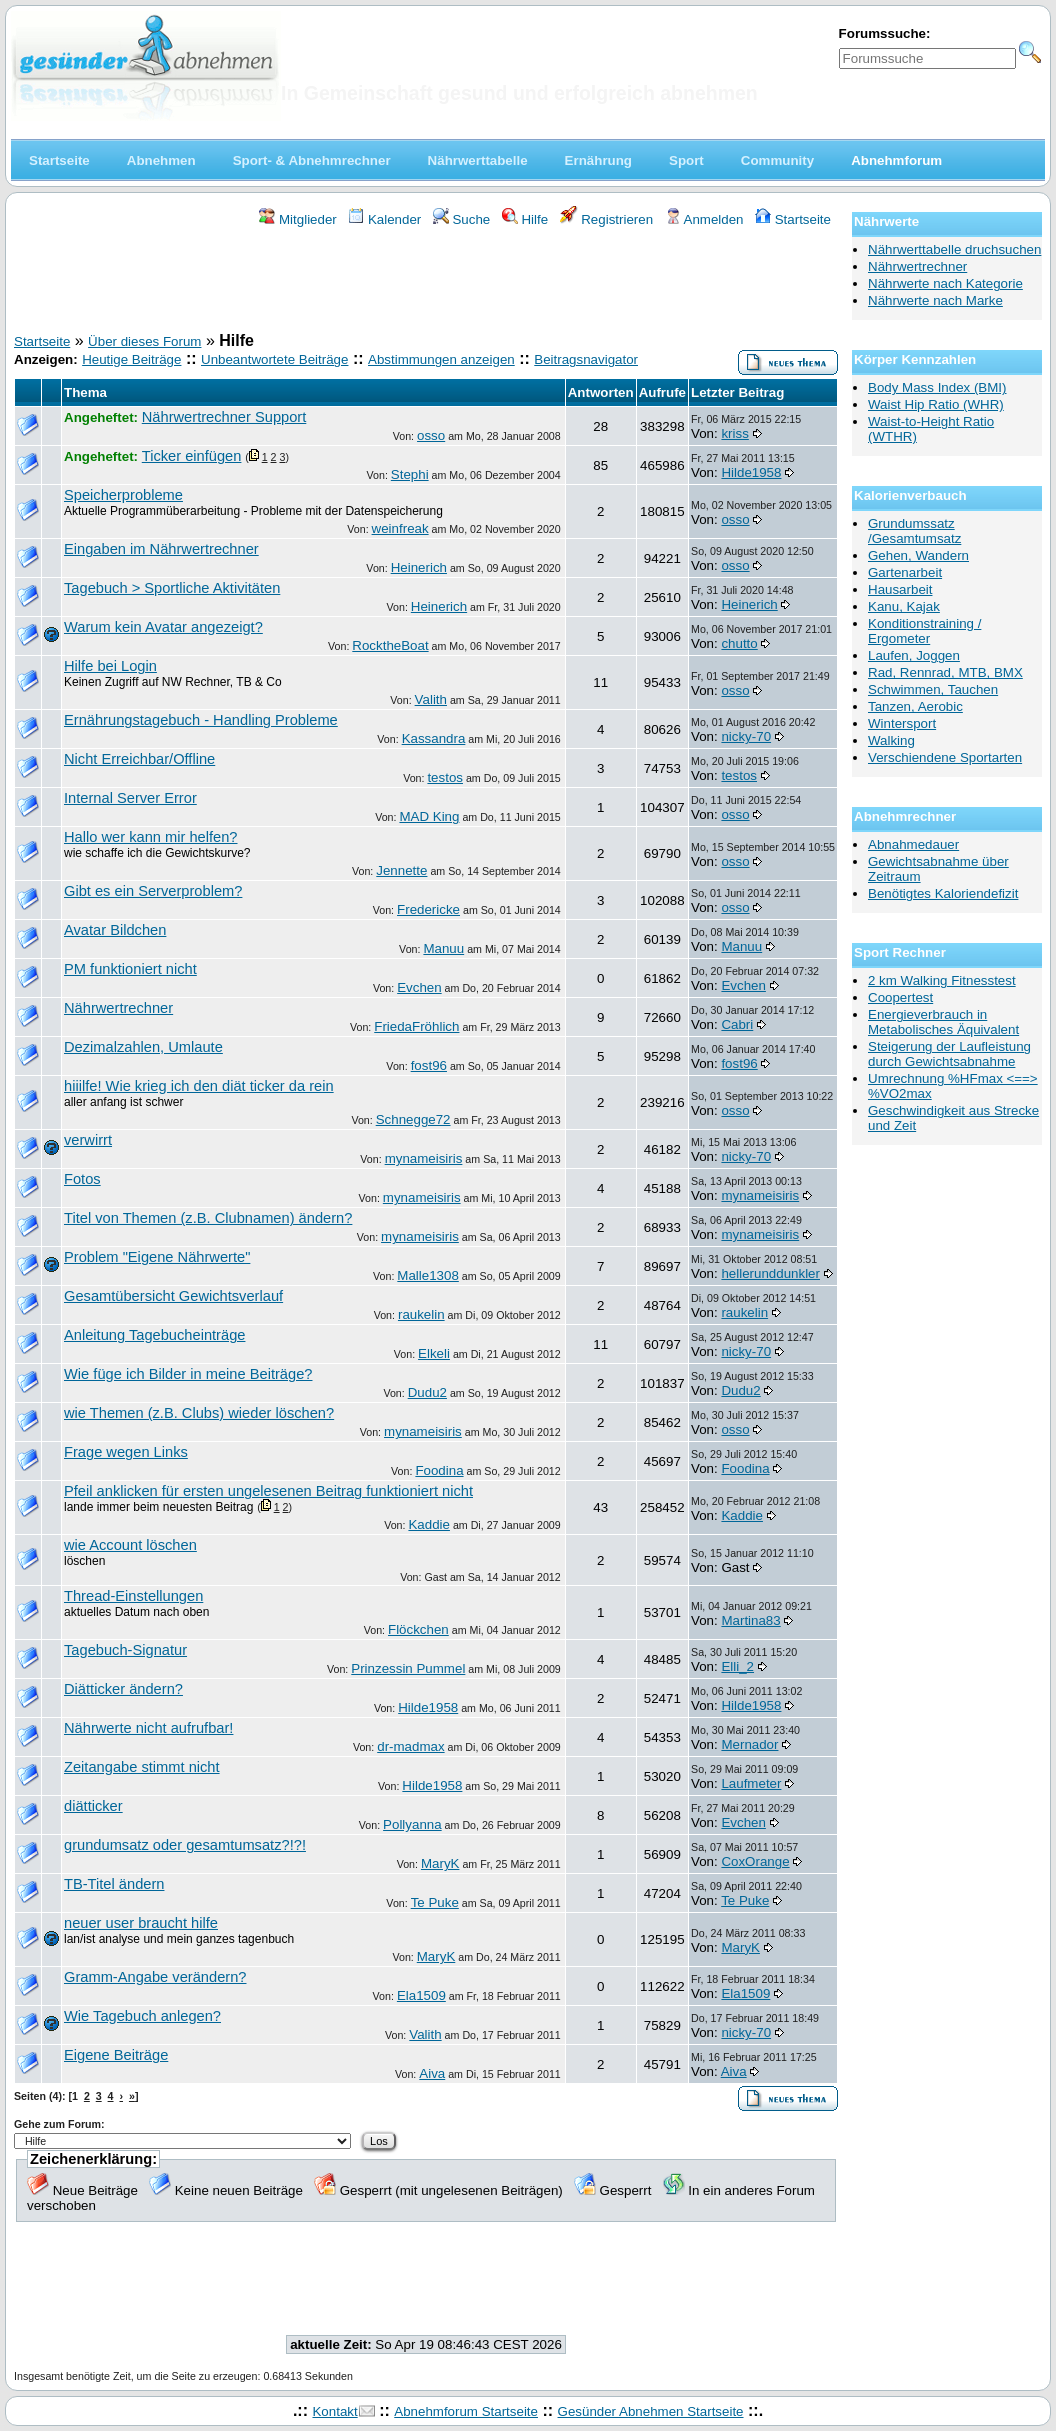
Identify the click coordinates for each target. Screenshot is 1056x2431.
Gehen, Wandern (918, 555)
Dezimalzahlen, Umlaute (143, 1047)
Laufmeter (751, 1783)
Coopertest (900, 997)
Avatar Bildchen (115, 930)
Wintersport (902, 723)
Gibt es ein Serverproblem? (153, 891)
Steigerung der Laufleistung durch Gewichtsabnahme (949, 1054)
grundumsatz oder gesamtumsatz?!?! (185, 1845)
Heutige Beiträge (131, 359)
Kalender (384, 219)
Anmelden (704, 219)
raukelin (421, 1314)
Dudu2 (427, 1392)
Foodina (439, 1470)
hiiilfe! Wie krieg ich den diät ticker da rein (199, 1086)
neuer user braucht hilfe (141, 1923)
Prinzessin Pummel (408, 1668)
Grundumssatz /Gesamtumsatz (914, 531)
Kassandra (434, 738)
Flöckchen (418, 1629)
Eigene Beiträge (116, 2055)
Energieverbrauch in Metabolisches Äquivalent (943, 1022)
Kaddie (429, 1524)
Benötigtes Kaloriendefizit (943, 893)
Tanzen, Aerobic (915, 706)
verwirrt (88, 1140)
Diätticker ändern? (123, 1689)
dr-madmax (410, 1746)
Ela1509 (421, 1995)
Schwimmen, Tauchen (933, 689)
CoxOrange (755, 1861)
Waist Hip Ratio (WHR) (936, 404)
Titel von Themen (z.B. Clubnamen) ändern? (208, 1218)
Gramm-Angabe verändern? (155, 1977)
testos (445, 777)
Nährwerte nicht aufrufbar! (148, 1728)
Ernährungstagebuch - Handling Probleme (201, 720)
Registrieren (607, 219)
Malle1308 (428, 1275)
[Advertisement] (426, 283)
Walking (891, 740)
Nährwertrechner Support (224, 417)
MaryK (440, 1863)
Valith (431, 699)
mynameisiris (424, 1158)
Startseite (793, 219)
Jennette (401, 870)
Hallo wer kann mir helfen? (151, 837)
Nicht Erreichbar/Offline (139, 759)
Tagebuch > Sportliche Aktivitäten (172, 588)
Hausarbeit (900, 589)
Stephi (410, 474)
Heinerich (419, 567)
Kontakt (334, 2411)
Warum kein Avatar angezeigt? (163, 627)
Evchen (419, 987)
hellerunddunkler (770, 1273)
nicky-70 (746, 736)
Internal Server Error (130, 798)
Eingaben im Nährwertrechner (161, 549)
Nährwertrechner (118, 1008)
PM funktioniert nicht (130, 969)
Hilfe (525, 219)
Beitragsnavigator (586, 359)
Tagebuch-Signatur (125, 1650)
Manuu (443, 948)
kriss (734, 433)
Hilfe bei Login (110, 666)
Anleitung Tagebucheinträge (154, 1335)
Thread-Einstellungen (133, 1596)
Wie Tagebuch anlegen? (142, 2016)
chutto (739, 643)
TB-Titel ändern (114, 1884)
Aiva (432, 2073)
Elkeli (434, 1353)
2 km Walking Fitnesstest (942, 980)
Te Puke (435, 1902)
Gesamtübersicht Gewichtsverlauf (173, 1296)
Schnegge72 (413, 1119)
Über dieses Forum (144, 341)
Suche (462, 219)
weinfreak (400, 528)
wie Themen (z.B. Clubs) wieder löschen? (199, 1413)
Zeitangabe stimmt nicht (142, 1767)
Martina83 (750, 1620)
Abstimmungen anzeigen (441, 359)
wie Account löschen (130, 1545)
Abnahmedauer (913, 844)
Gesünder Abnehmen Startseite (651, 2411)
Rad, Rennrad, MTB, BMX (945, 672)
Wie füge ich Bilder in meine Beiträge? (188, 1374)
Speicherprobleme (123, 495)
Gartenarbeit (905, 572)
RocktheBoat (390, 645)
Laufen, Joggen (914, 655)
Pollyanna (412, 1824)
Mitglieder (297, 219)
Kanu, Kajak (904, 606)
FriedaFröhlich (416, 1026)
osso (431, 435)
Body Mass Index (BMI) (937, 387)
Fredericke (428, 909)
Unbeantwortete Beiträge (274, 359)
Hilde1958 (751, 472)
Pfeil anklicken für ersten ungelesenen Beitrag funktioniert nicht (268, 1491)
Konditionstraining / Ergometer (924, 631)
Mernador (749, 1744)
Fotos (82, 1179)
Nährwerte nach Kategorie (945, 283)
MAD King (429, 816)
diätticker (93, 1806)
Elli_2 (737, 1666)
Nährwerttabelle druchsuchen (954, 249)
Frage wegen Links (126, 1452)
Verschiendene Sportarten (945, 757)
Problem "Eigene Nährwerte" (157, 1257)
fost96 (429, 1065)
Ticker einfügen (192, 456)
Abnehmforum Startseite (466, 2411)
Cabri (737, 1024)
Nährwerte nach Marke (935, 300)
